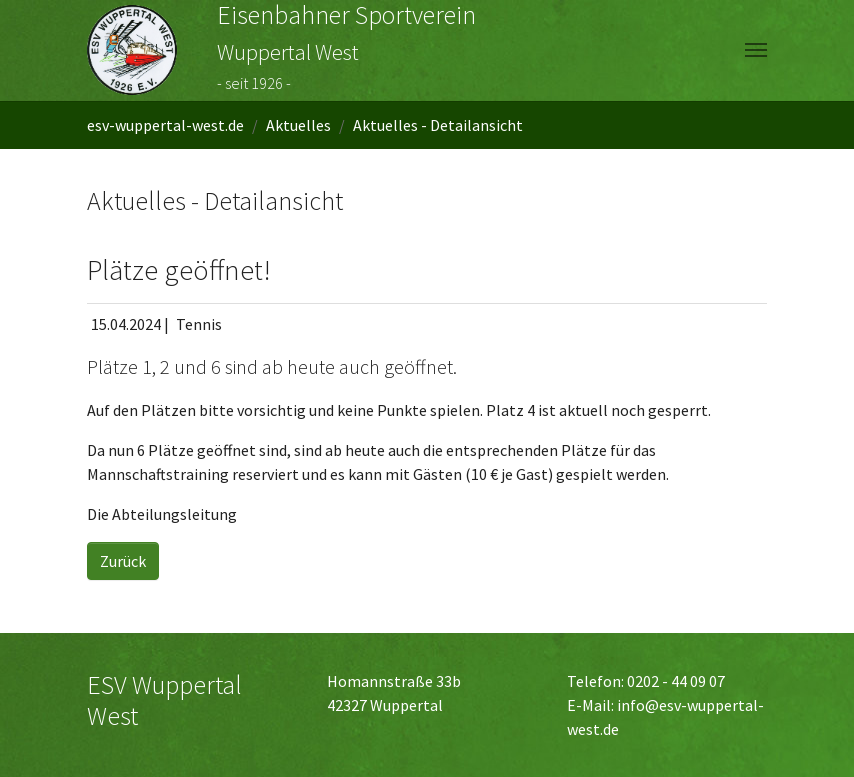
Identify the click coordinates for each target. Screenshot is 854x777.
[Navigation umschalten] (756, 50)
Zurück (123, 561)
